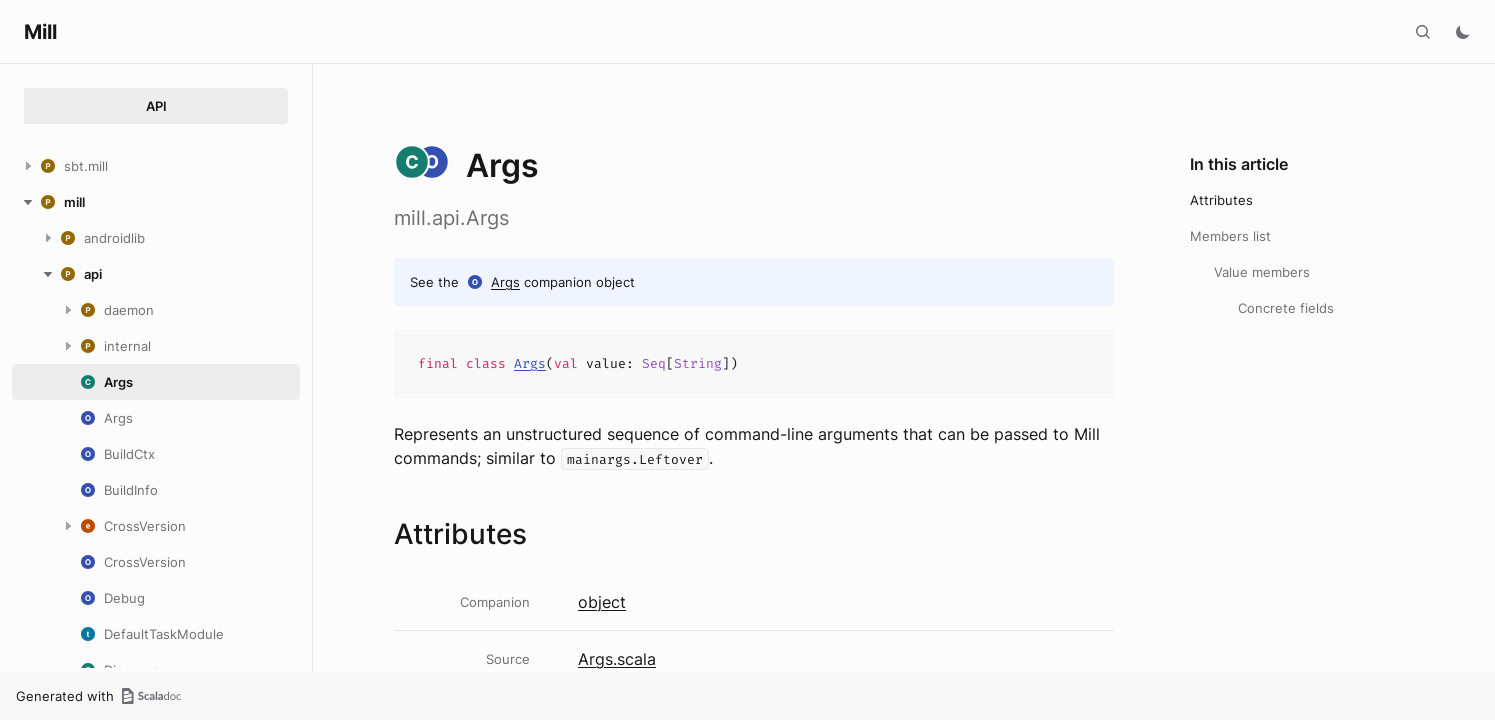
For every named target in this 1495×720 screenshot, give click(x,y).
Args (505, 282)
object (602, 602)
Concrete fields (1286, 308)
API (156, 106)
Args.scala (617, 659)
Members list (1230, 236)
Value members (1262, 272)
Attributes (1221, 200)
